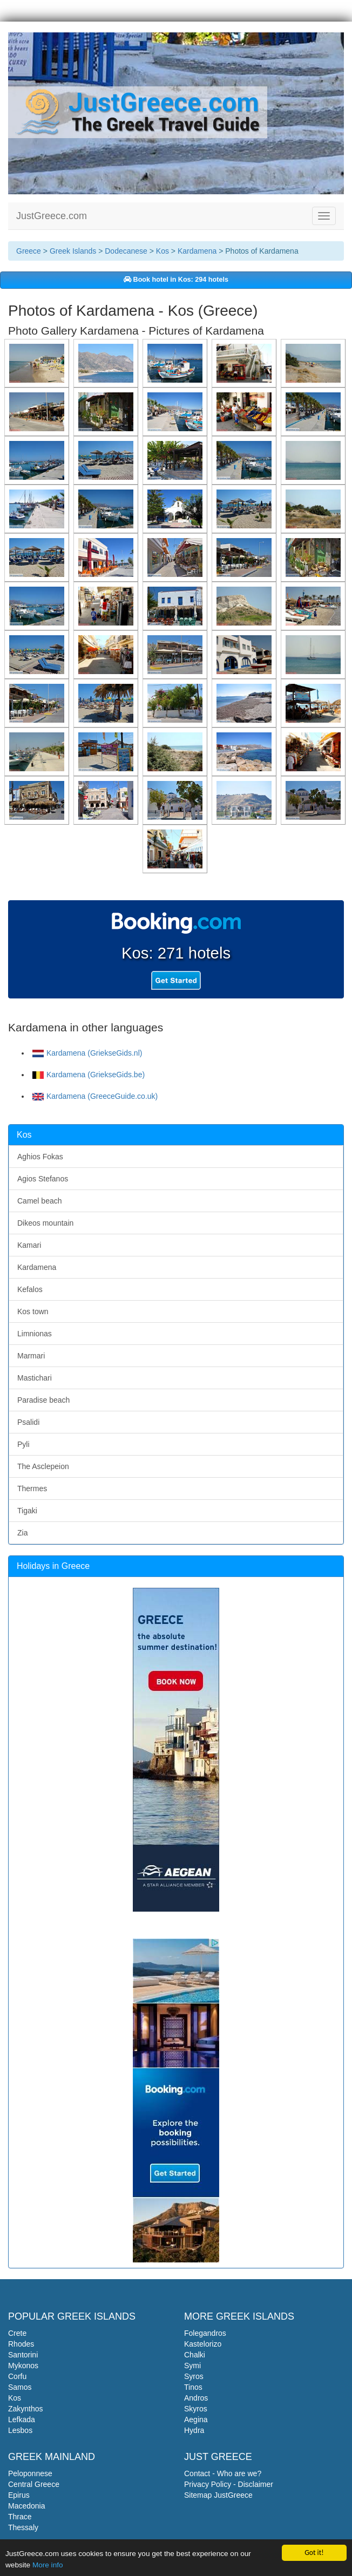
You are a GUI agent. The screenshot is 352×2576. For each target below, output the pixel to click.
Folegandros (205, 2333)
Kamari (29, 1245)
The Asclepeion (43, 1466)
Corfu (17, 2376)
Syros (194, 2376)
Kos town (33, 1311)
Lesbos (20, 2430)
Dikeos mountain (45, 1223)
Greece (28, 251)
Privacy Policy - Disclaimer (228, 2484)
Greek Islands (73, 251)
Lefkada (21, 2419)
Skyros (195, 2408)
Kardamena (197, 251)
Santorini (23, 2354)
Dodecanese (126, 251)
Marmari (31, 1355)
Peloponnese (30, 2473)
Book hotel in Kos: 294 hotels (176, 279)
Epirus (19, 2495)
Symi (192, 2365)
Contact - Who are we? (222, 2473)
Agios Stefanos (42, 1178)
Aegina (196, 2419)
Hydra (194, 2430)
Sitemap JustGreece (218, 2495)
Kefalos (30, 1289)
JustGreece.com (51, 215)
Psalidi (28, 1422)
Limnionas (34, 1333)
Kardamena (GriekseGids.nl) (87, 1053)
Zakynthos (25, 2408)
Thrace (20, 2516)
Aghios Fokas (40, 1156)
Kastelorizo (202, 2344)
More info (47, 2565)
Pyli (23, 1444)
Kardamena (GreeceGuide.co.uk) (95, 1096)
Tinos (193, 2387)
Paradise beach (43, 1400)
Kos (162, 251)
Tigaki (27, 1510)
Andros (196, 2398)
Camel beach (39, 1201)
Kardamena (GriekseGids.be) (88, 1074)
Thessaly (23, 2527)
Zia (22, 1532)
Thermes (32, 1488)
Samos (20, 2387)
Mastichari (34, 1378)
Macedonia (26, 2506)
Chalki (194, 2354)
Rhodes (21, 2344)
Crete (17, 2333)
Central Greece (33, 2484)
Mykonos (23, 2365)
